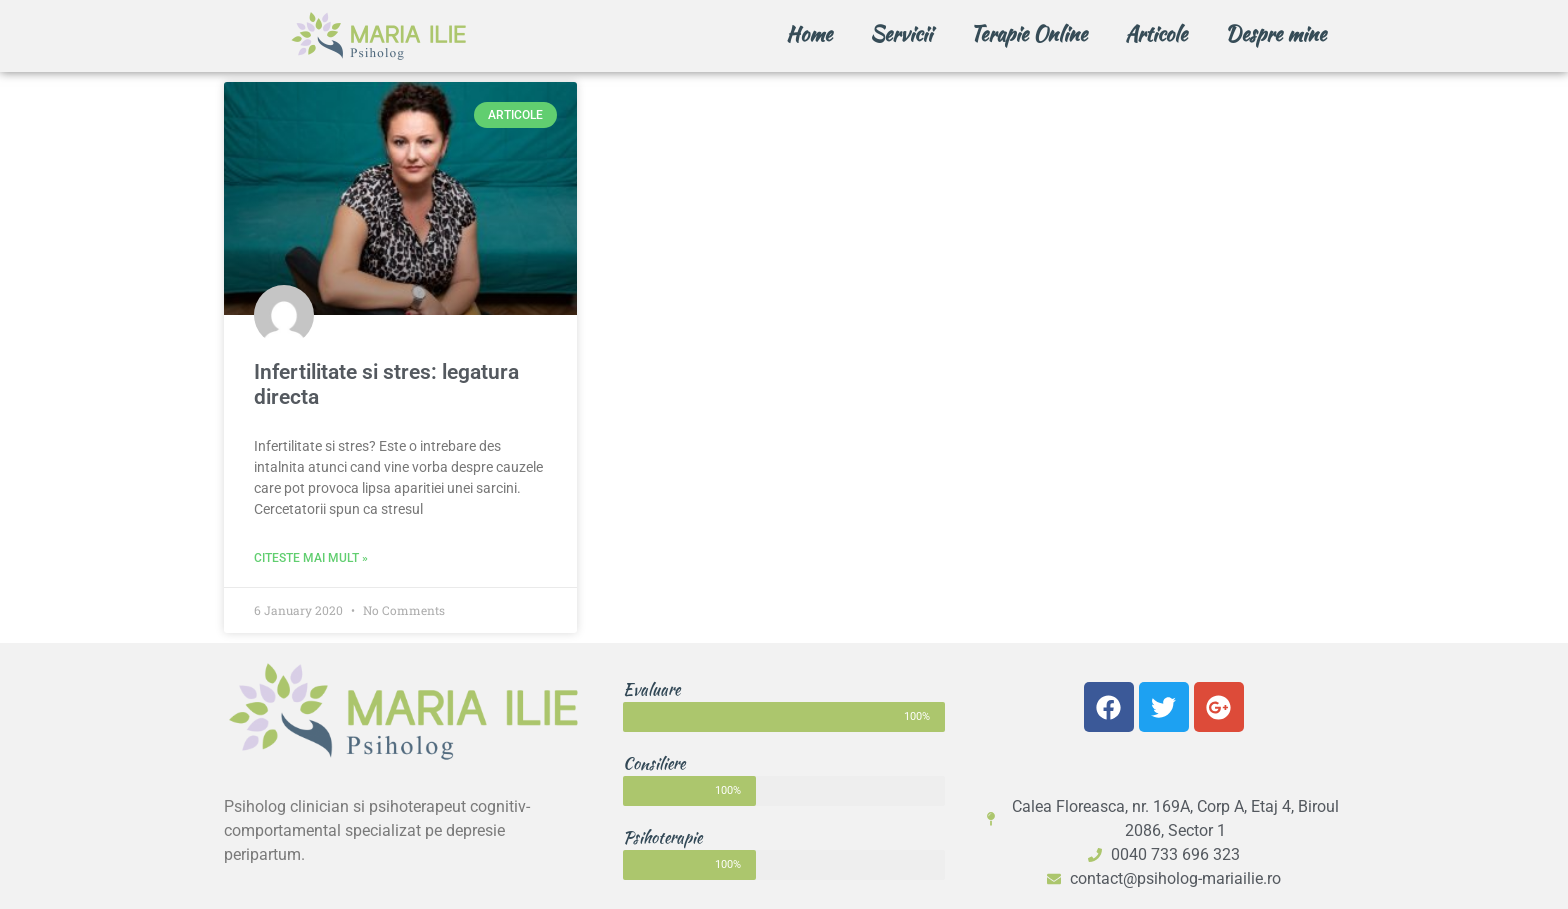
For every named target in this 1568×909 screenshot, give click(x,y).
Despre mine (1275, 33)
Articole (1156, 33)
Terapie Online (1028, 33)
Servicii (901, 33)
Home (809, 33)
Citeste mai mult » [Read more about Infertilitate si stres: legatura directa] (311, 558)
